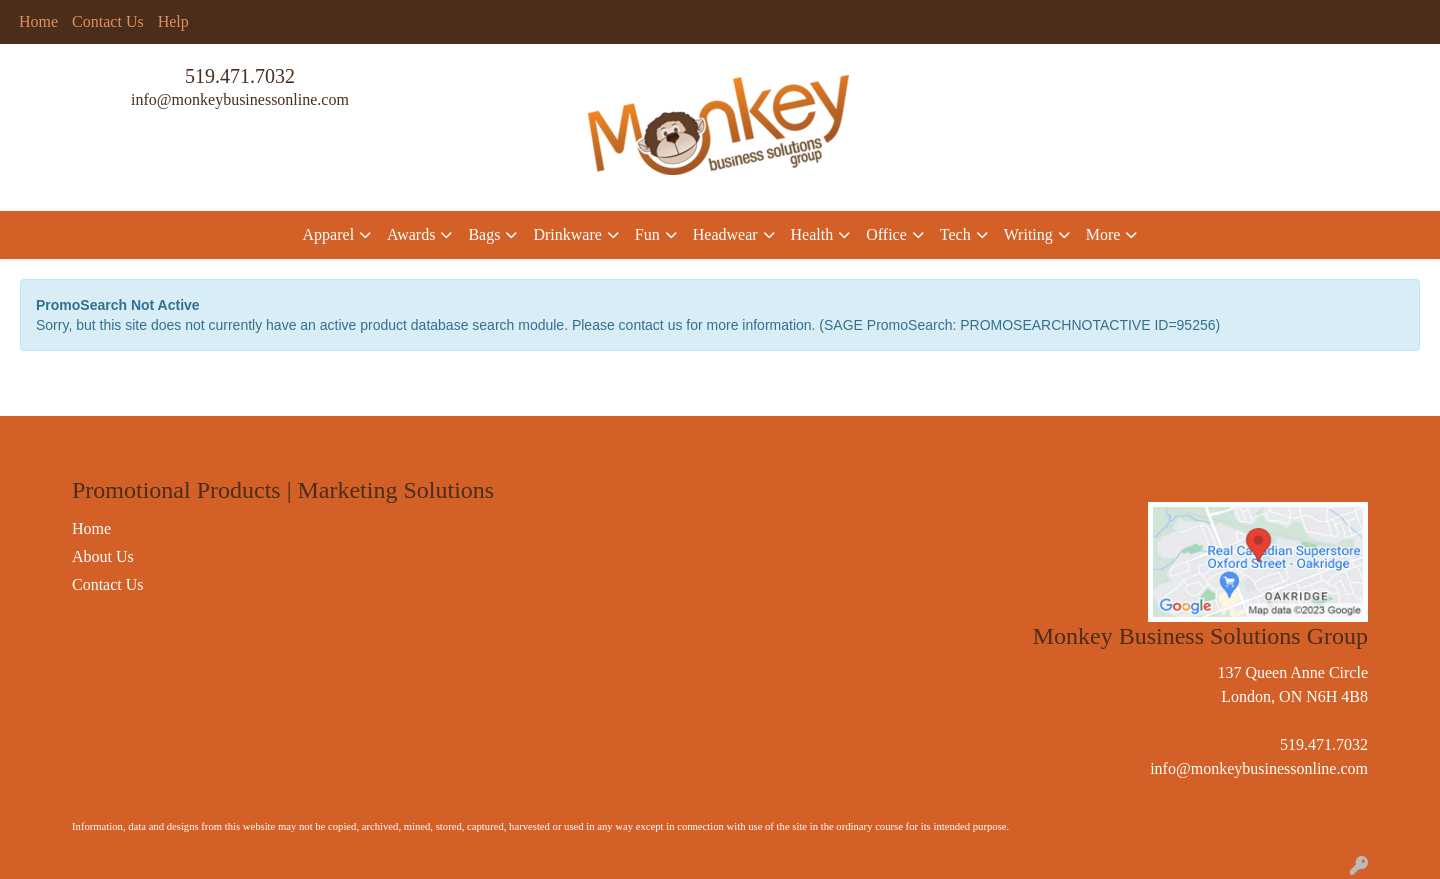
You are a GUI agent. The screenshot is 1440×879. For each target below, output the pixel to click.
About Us (103, 556)
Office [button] (886, 234)
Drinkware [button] (567, 234)
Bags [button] (484, 234)
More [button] (1103, 234)
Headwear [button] (725, 234)
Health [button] (812, 234)
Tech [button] (955, 234)
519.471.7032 (240, 76)
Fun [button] (647, 234)
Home (38, 21)
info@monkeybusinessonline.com (240, 99)
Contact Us (108, 21)
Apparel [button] (329, 234)
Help (173, 21)
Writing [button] (1028, 234)
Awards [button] (411, 234)
